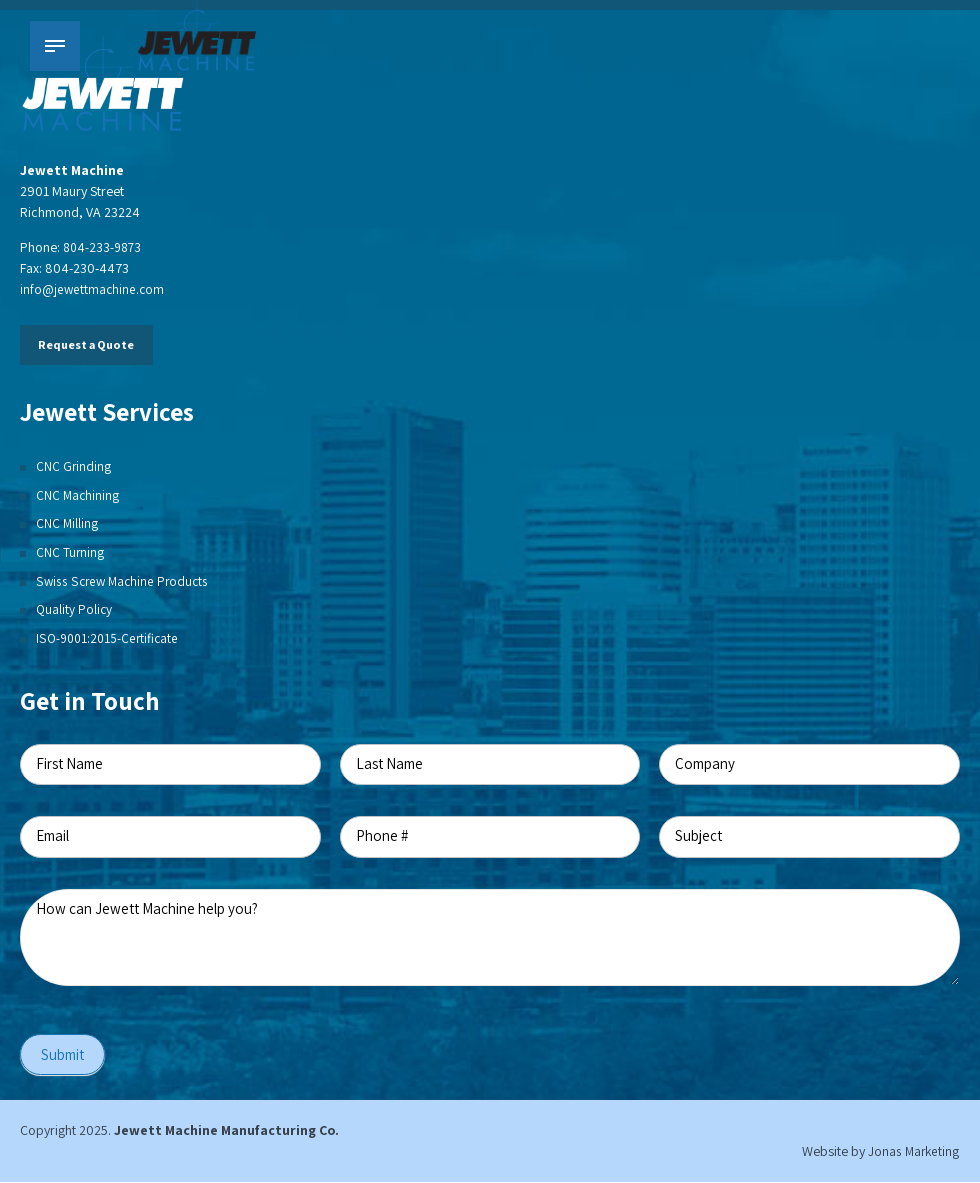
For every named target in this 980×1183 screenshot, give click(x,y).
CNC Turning (70, 552)
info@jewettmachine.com (93, 289)
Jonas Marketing (913, 1152)
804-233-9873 (104, 247)
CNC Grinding (74, 466)
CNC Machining (78, 495)
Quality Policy (75, 609)
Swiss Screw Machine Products (125, 581)
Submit (62, 1055)
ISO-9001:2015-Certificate (110, 638)
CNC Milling (67, 523)
